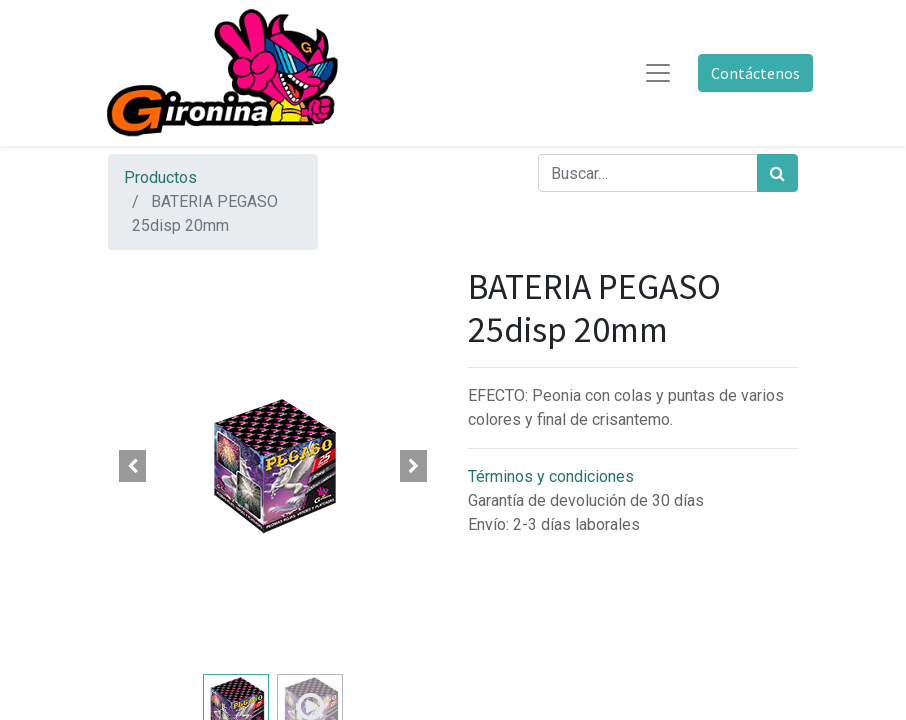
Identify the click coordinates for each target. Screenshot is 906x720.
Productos (160, 177)
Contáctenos (755, 73)
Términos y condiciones (551, 476)
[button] (133, 466)
